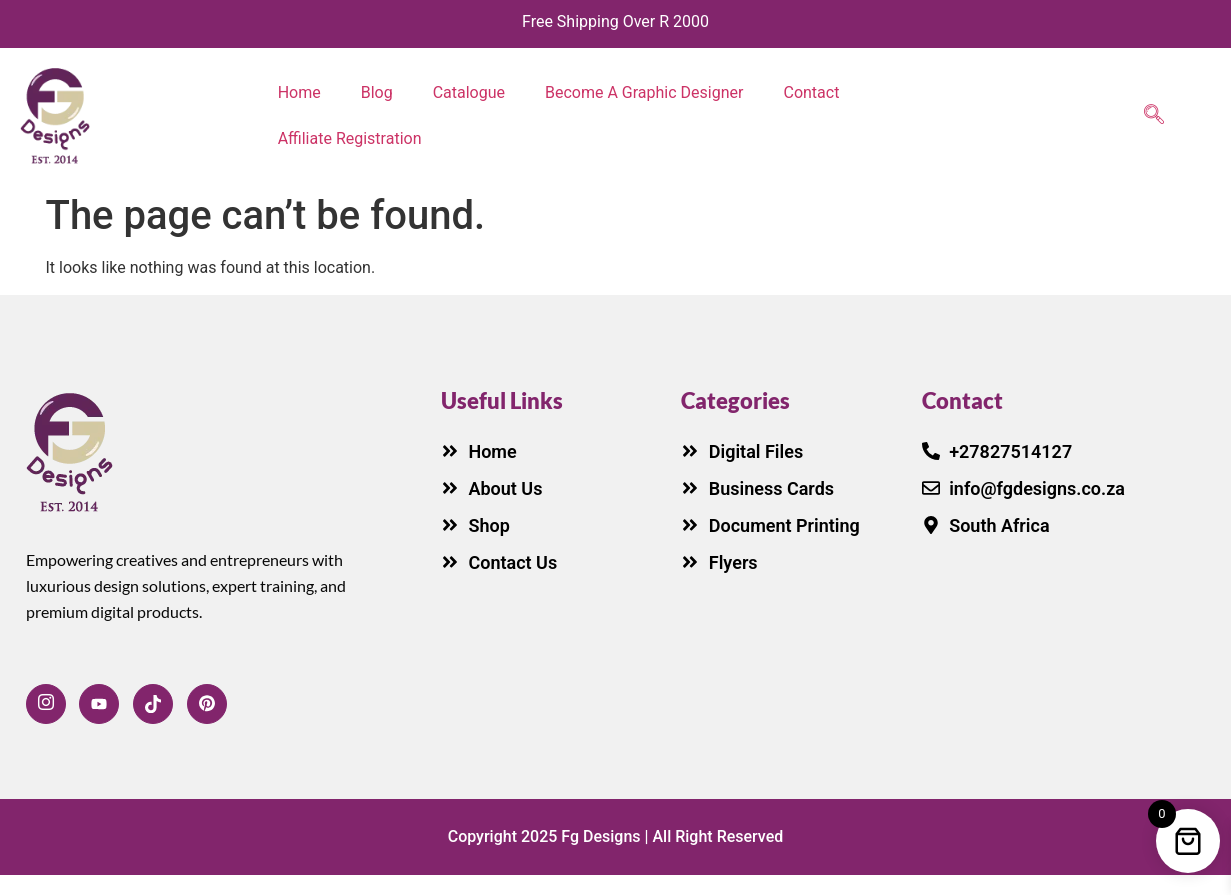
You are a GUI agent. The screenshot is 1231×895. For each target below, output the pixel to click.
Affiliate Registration (350, 138)
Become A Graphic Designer (644, 92)
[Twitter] (153, 704)
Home (299, 92)
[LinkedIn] (207, 704)
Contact (811, 92)
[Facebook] (46, 704)
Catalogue (469, 92)
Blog (377, 92)
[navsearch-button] (1154, 116)
